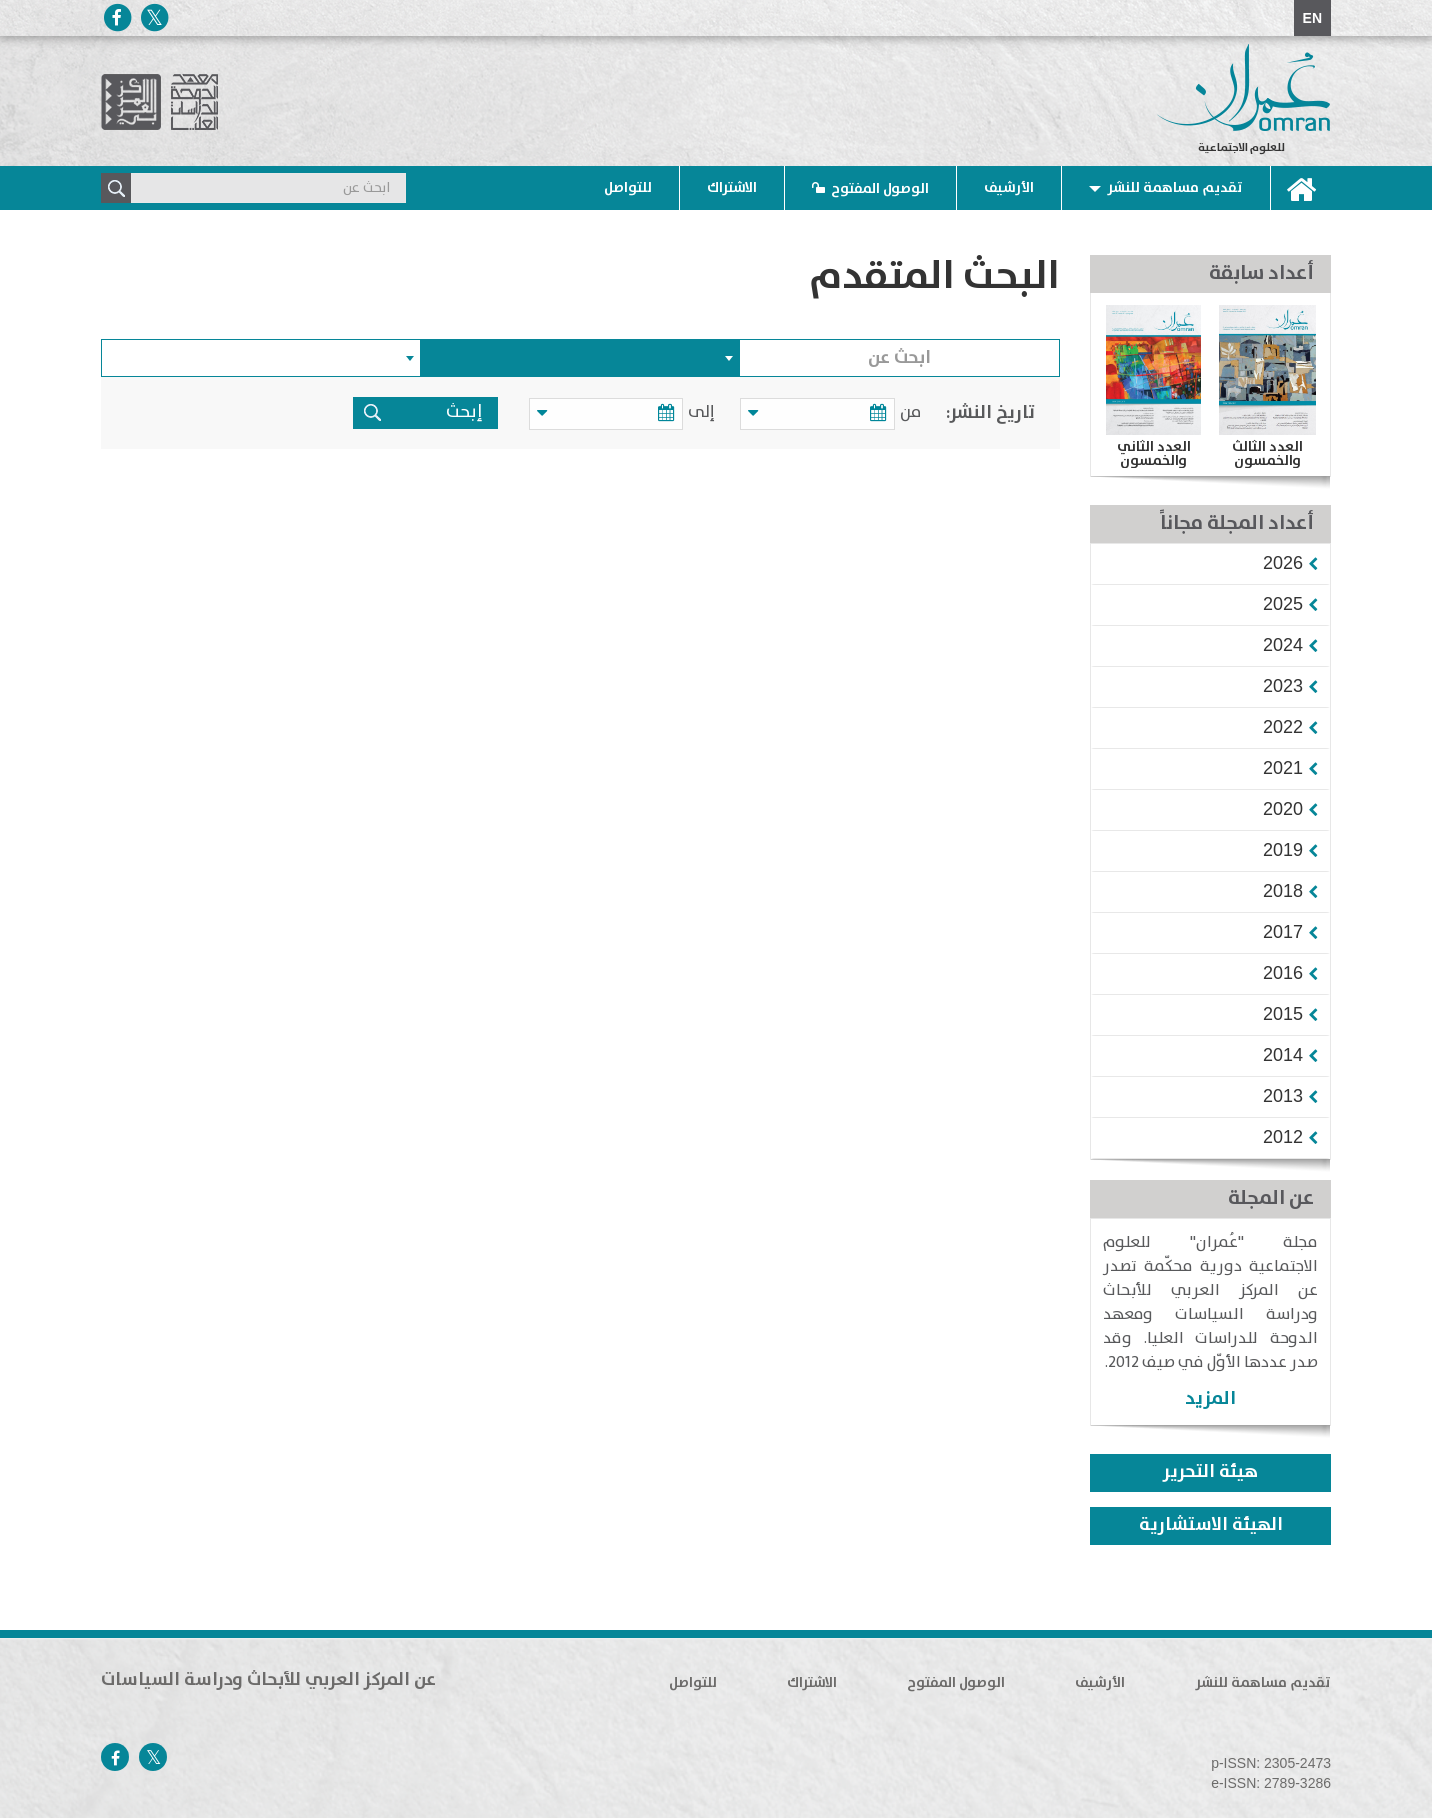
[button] (1283, 563)
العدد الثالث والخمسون (1267, 454)
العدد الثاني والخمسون (1154, 454)
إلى (711, 412)
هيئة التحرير (1210, 1472)
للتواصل (628, 188)
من (910, 412)
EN (1312, 18)
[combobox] (581, 358)
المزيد (1210, 1398)
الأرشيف (1009, 188)
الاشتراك (732, 188)
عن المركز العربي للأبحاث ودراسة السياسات (268, 1680)
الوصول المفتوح (880, 189)
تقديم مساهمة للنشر (1175, 188)
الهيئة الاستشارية (1211, 1525)
